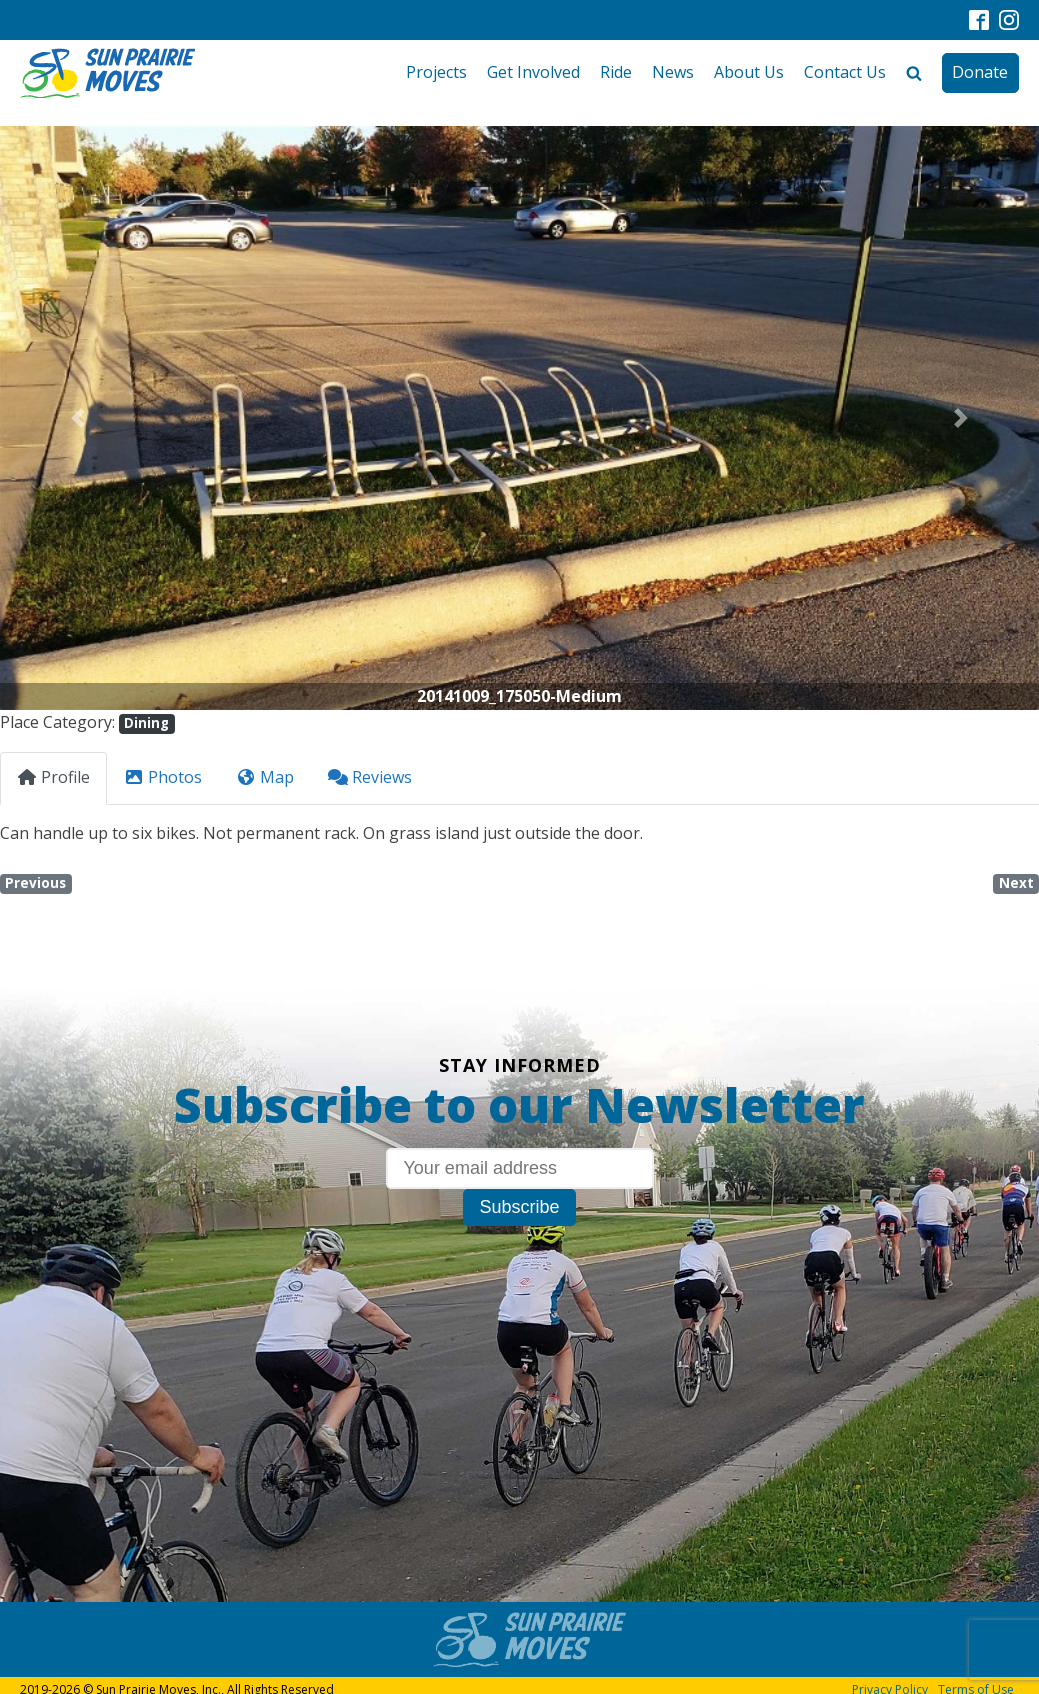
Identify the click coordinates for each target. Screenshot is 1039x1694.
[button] (78, 418)
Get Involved (533, 72)
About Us (749, 72)
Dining (146, 723)
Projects (436, 72)
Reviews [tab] (370, 777)
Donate (980, 72)
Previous (35, 883)
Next (1016, 883)
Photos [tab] (163, 777)
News (673, 72)
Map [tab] (265, 777)
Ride (616, 72)
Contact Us (845, 72)
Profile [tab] (53, 777)
